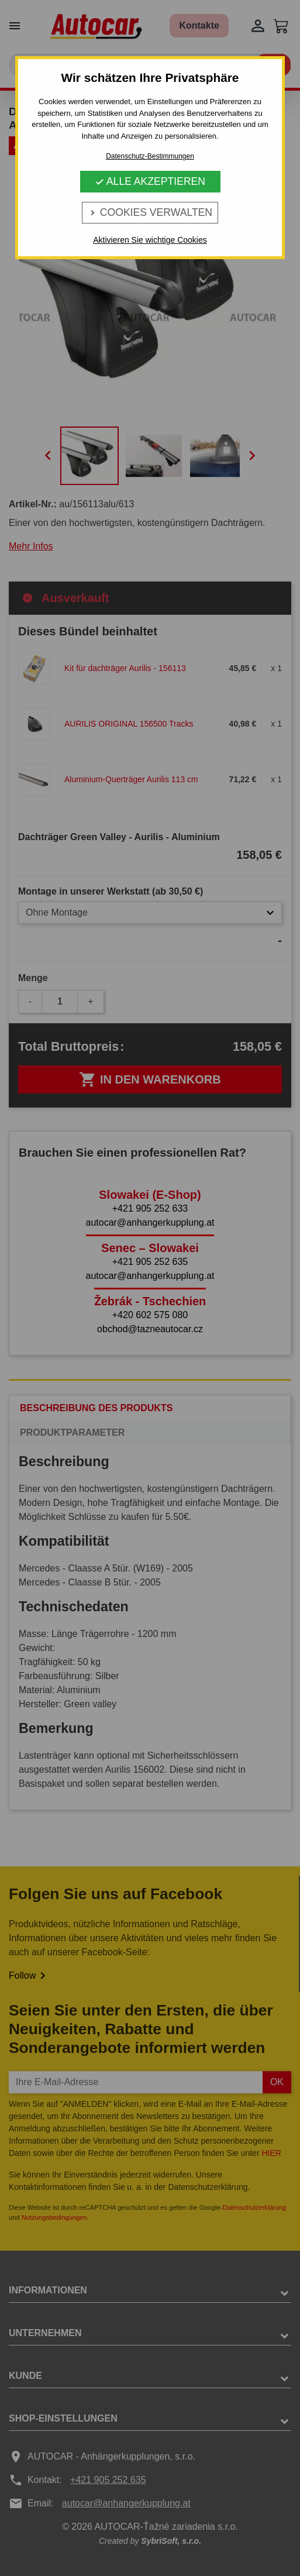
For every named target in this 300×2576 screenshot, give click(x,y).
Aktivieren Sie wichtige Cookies (150, 240)
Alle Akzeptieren (150, 181)
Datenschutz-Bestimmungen (150, 156)
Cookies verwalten (150, 212)
